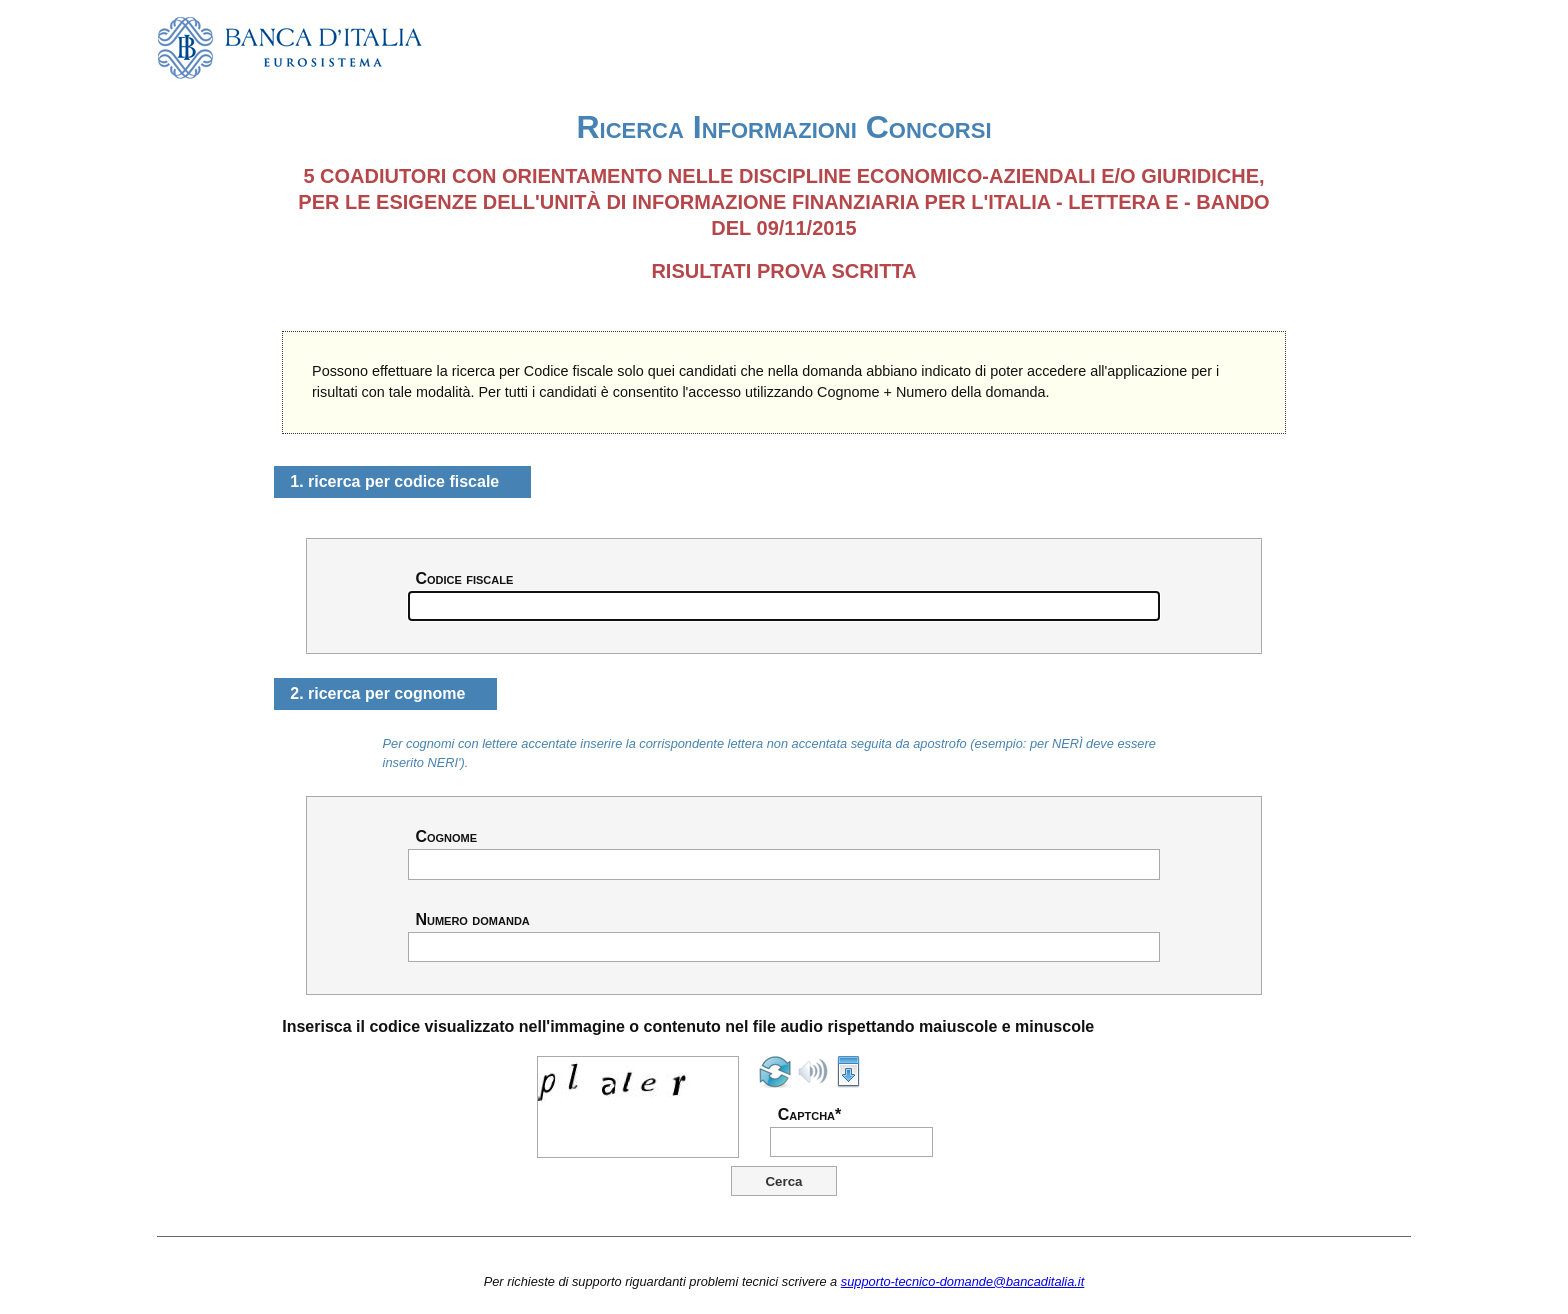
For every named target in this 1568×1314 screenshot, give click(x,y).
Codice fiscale (464, 579)
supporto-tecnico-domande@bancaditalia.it (962, 1281)
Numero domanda (472, 920)
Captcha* (810, 1115)
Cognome (446, 837)
